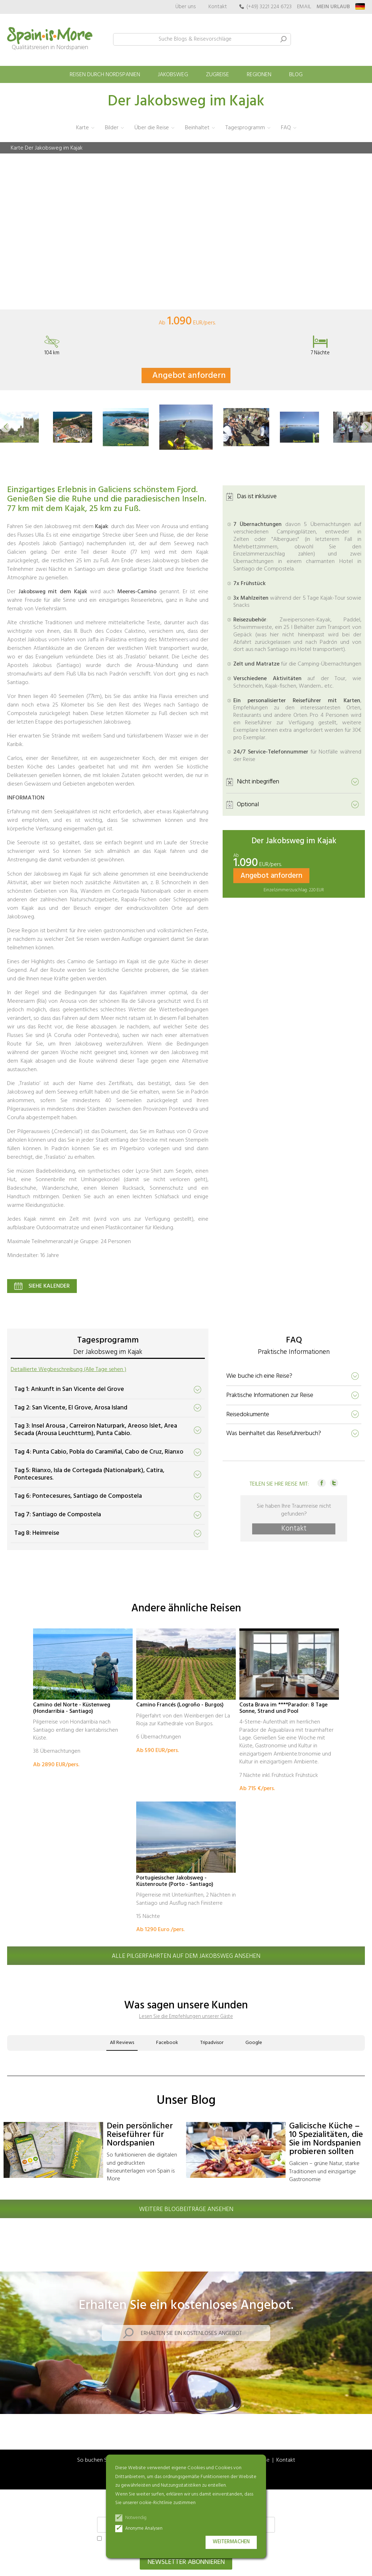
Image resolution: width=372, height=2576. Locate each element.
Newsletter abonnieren (186, 2562)
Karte (82, 128)
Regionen (259, 74)
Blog (296, 74)
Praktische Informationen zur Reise (269, 1395)
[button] (6, 427)
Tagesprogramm (245, 128)
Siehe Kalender (49, 1286)
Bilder (111, 128)
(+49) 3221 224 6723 (269, 7)
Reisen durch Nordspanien (105, 74)
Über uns (185, 7)
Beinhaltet (197, 128)
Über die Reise (151, 128)
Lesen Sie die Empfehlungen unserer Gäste (186, 2016)
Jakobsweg (173, 74)
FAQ (286, 128)
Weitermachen (231, 2542)
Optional (248, 804)
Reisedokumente (247, 1414)
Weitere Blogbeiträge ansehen (186, 2209)
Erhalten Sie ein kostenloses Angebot (191, 2333)
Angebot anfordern (189, 375)
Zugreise (217, 74)
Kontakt (217, 6)
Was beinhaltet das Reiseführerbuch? (273, 1433)
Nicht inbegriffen (258, 781)
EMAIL (304, 7)
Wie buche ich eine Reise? (259, 1376)
